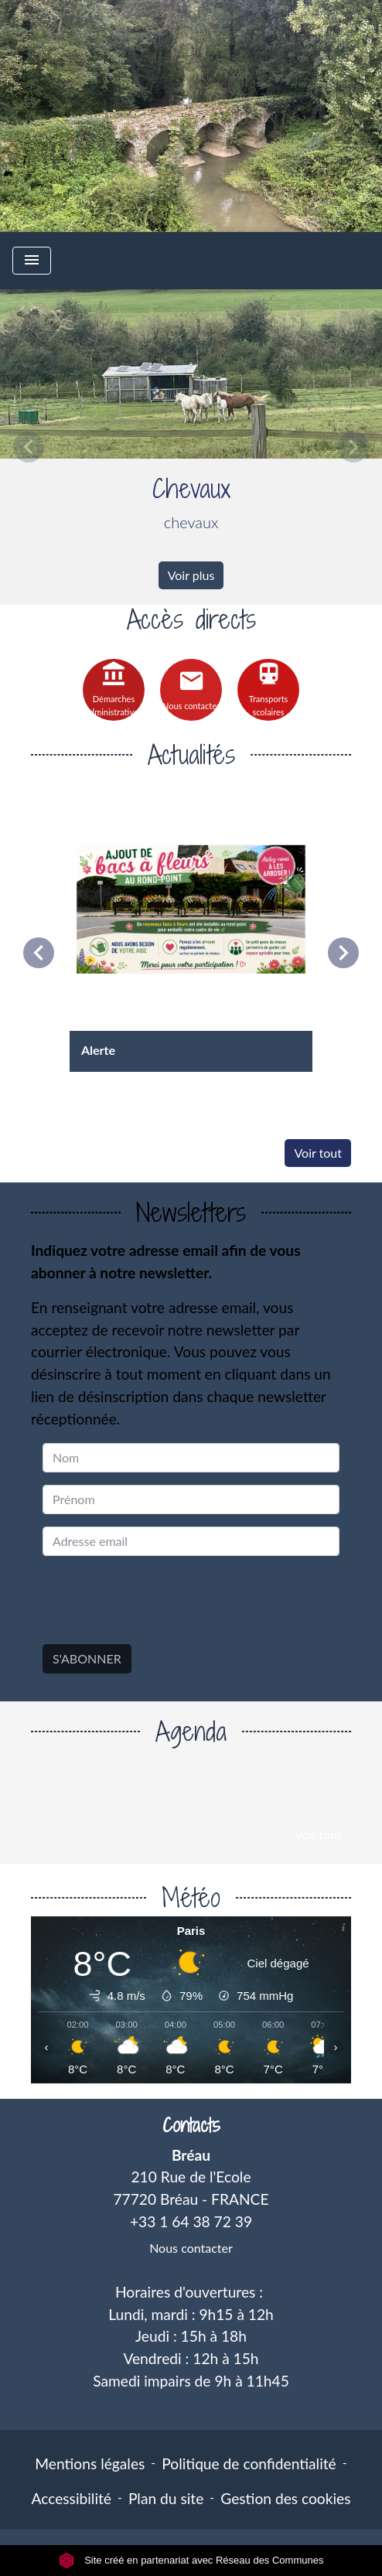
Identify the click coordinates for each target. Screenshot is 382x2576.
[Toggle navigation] (31, 261)
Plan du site (165, 2498)
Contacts (191, 2125)
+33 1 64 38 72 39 (191, 2221)
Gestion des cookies (285, 2498)
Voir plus (191, 575)
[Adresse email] (191, 1541)
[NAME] (191, 1457)
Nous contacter (191, 2247)
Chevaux (191, 488)
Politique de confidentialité (249, 2463)
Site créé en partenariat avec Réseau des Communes (191, 2560)
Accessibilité (71, 2498)
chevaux (191, 522)
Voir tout (318, 1152)
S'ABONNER (87, 1658)
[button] (28, 447)
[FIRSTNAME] (191, 1499)
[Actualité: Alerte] (191, 930)
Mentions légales (90, 2463)
